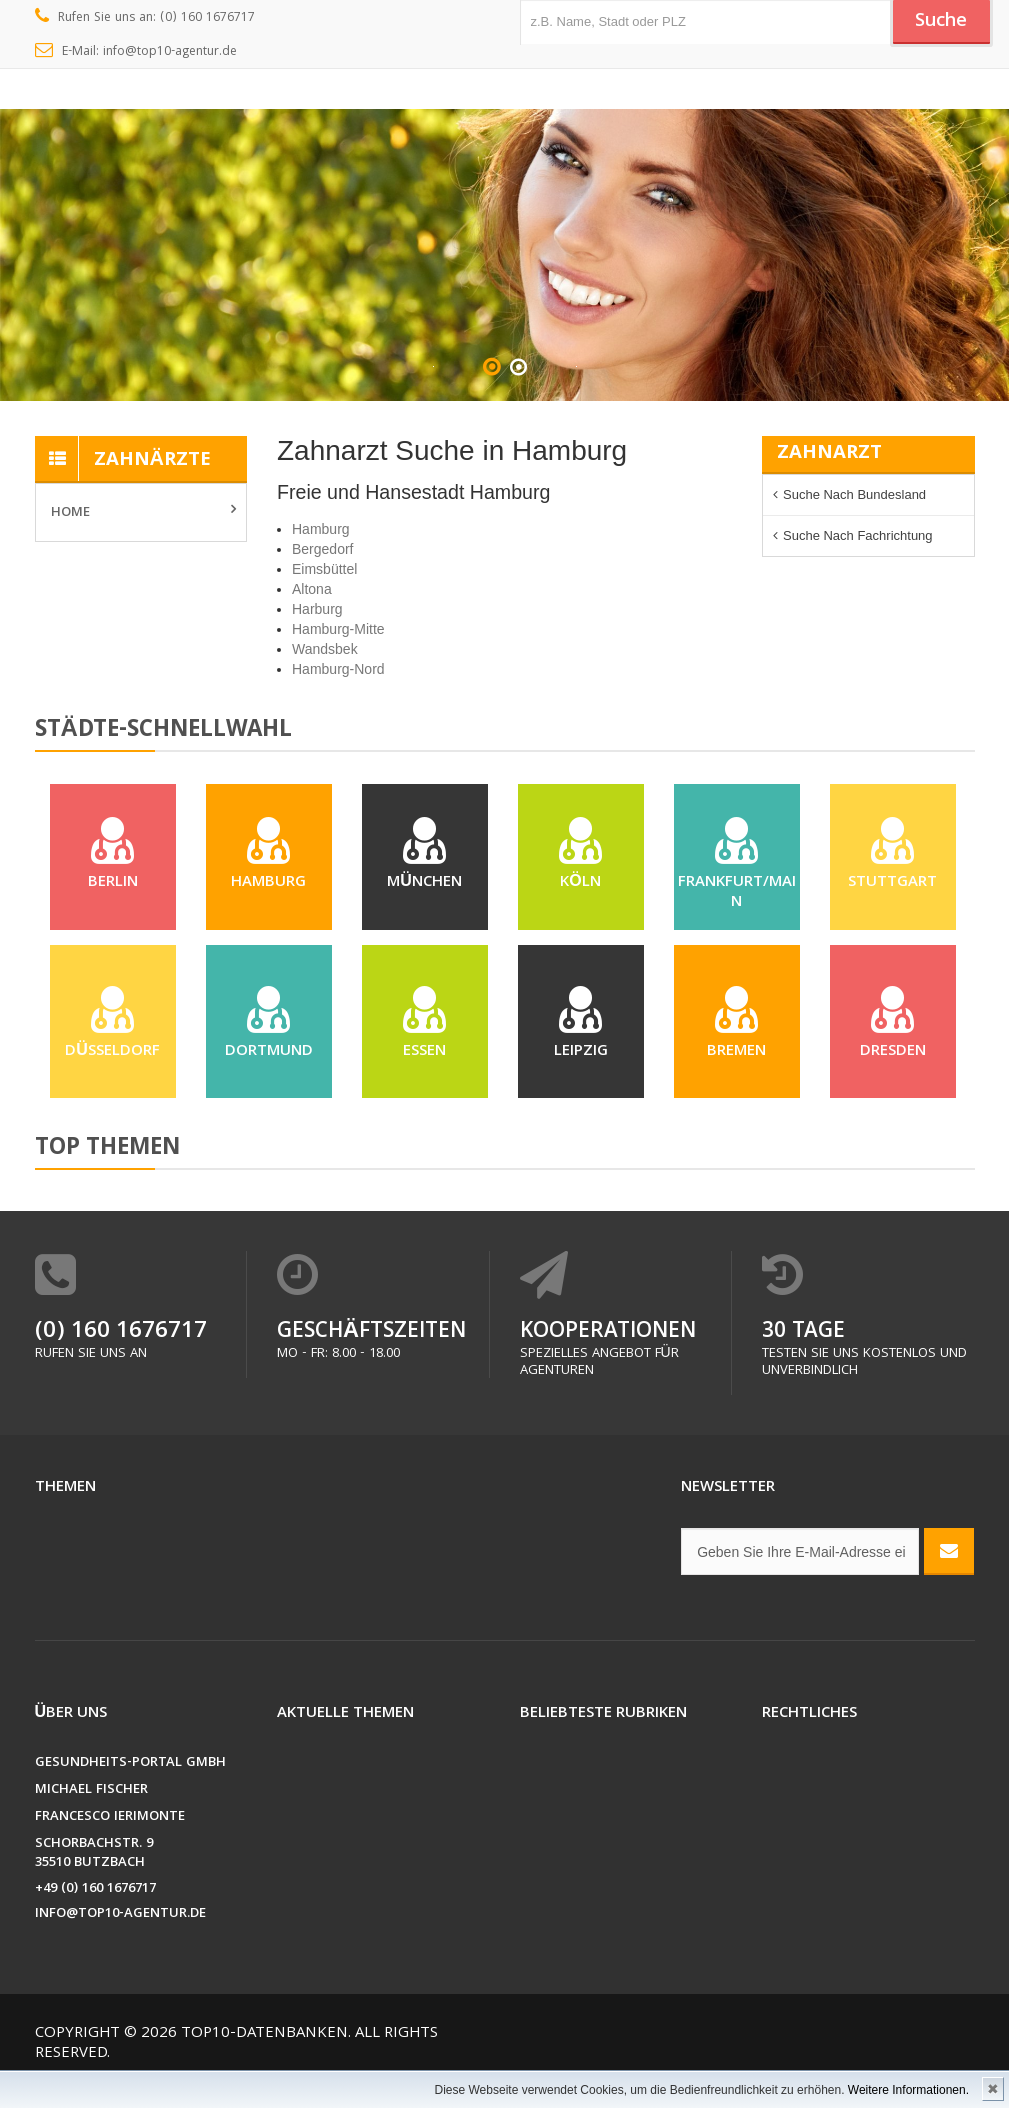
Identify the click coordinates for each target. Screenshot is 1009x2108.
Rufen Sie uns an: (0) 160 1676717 (145, 18)
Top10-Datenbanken (264, 2058)
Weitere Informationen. (908, 2090)
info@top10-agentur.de (120, 1938)
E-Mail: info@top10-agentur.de (136, 52)
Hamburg (321, 529)
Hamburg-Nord (338, 669)
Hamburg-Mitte (338, 629)
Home (70, 513)
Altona (312, 589)
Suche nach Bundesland (854, 494)
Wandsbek (325, 649)
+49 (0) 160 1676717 (95, 1913)
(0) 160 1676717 (121, 1356)
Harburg (317, 609)
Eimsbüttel (324, 569)
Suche (939, 23)
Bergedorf (322, 549)
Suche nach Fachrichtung (858, 535)
